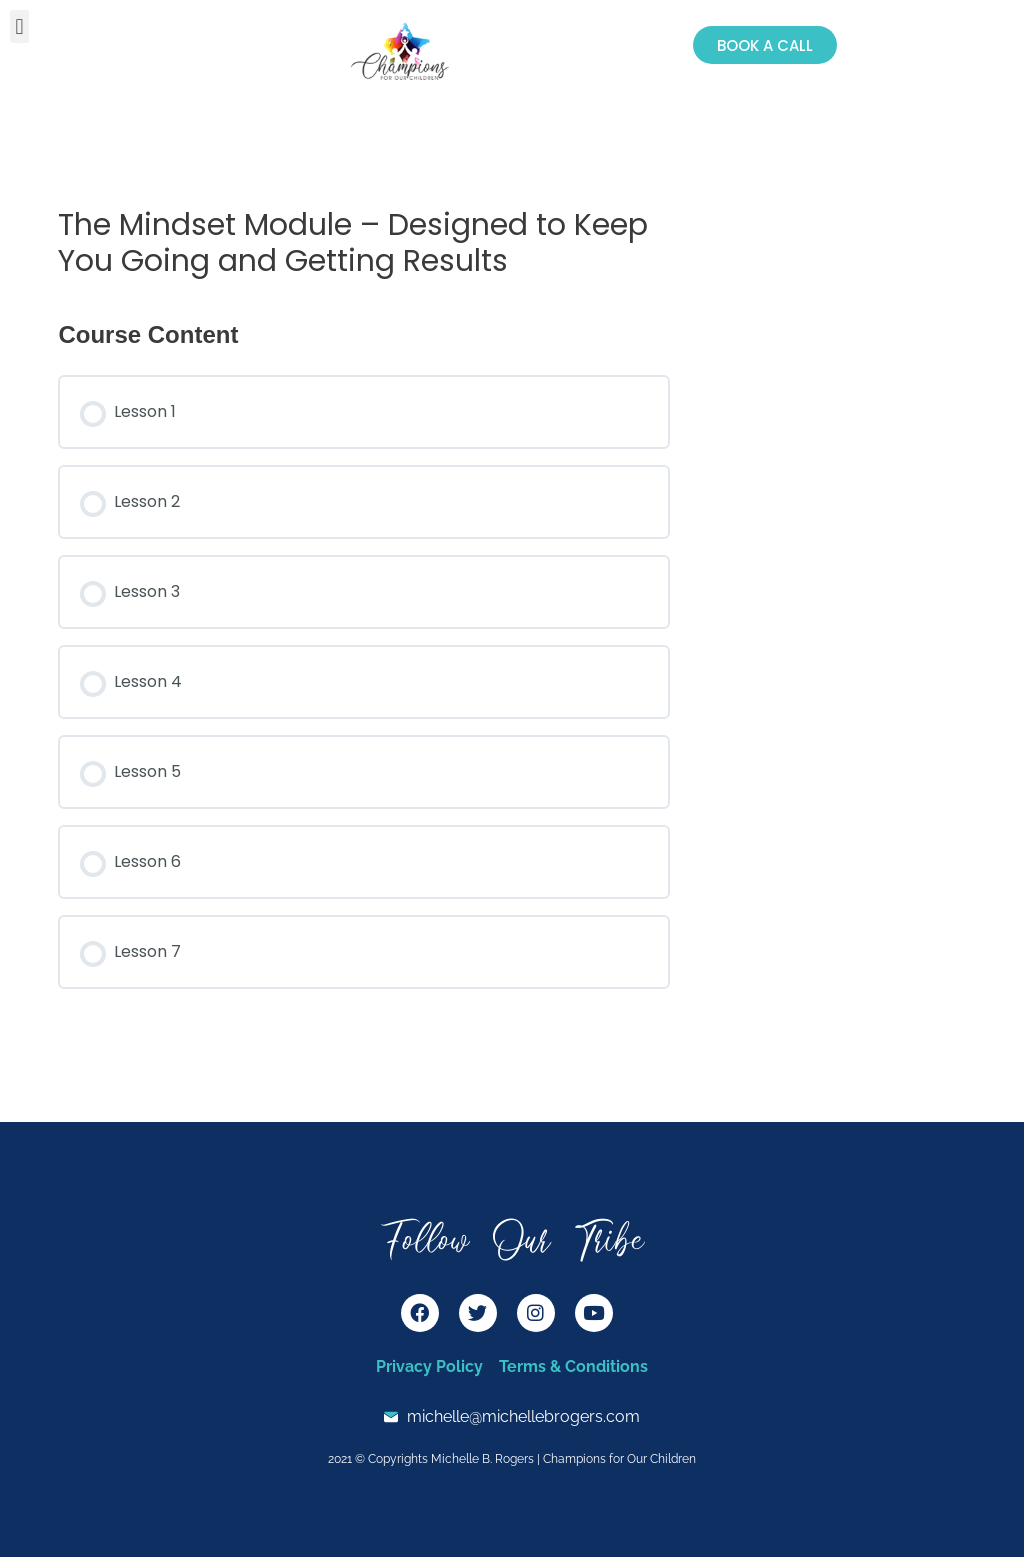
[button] (19, 26)
